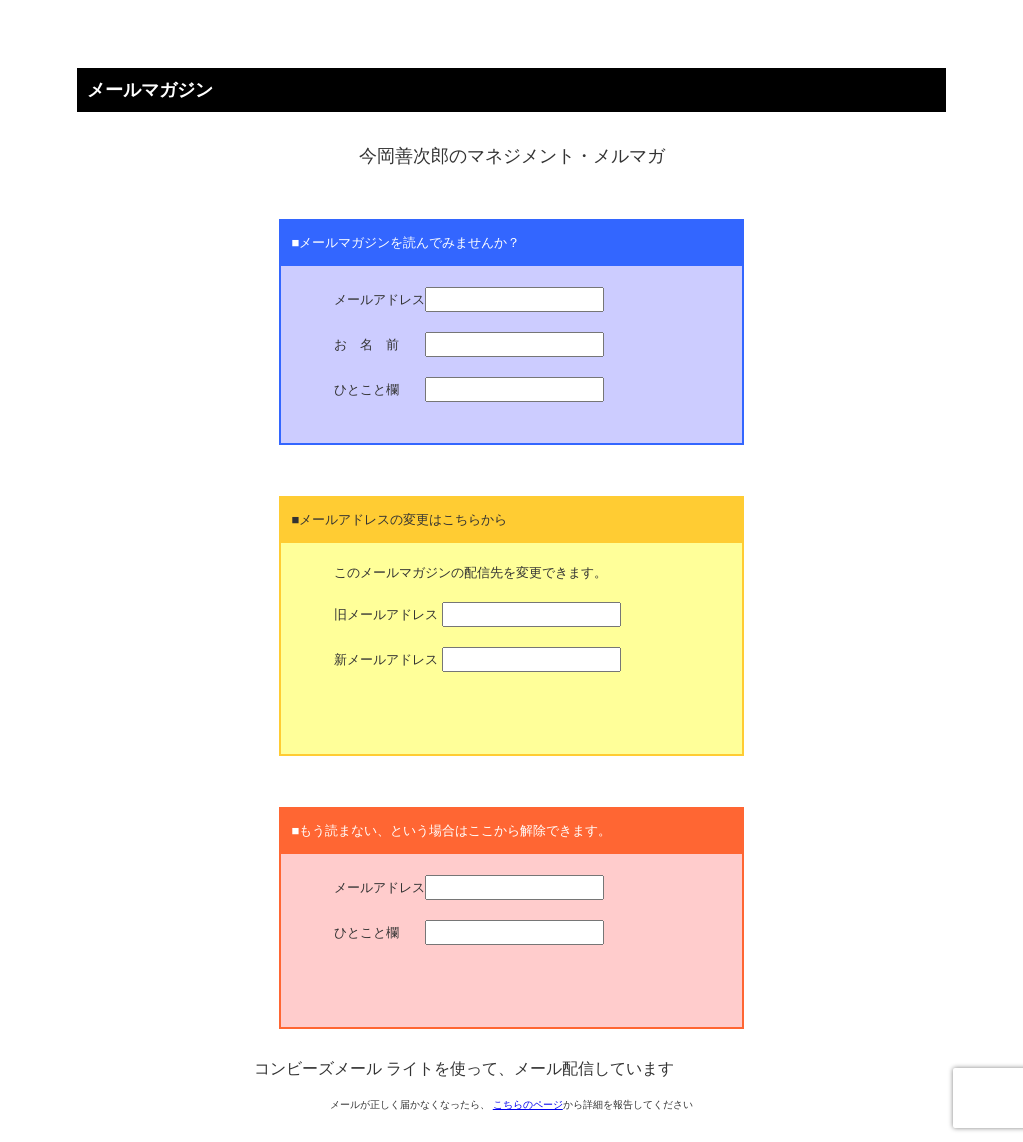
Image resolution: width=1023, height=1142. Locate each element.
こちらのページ (528, 1104)
